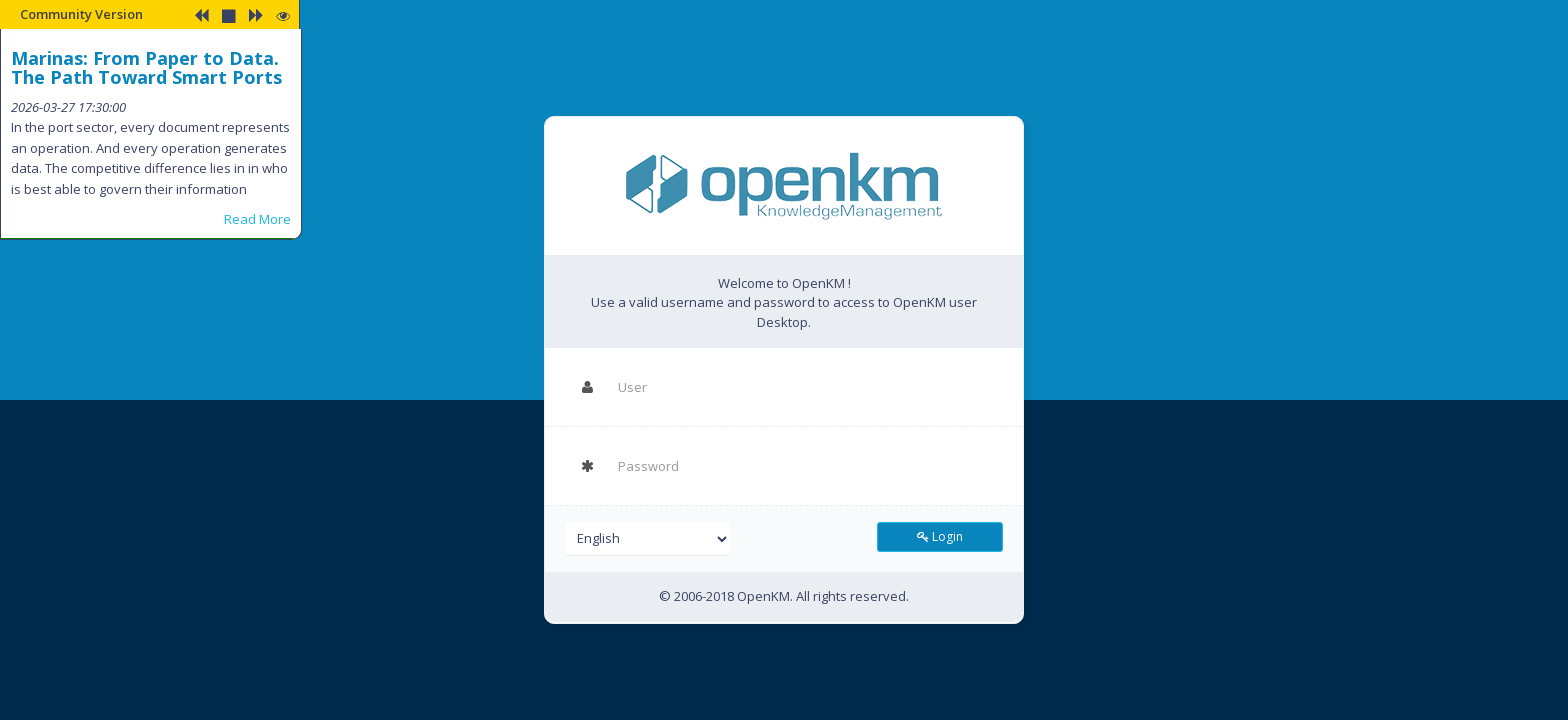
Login (940, 536)
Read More (257, 219)
